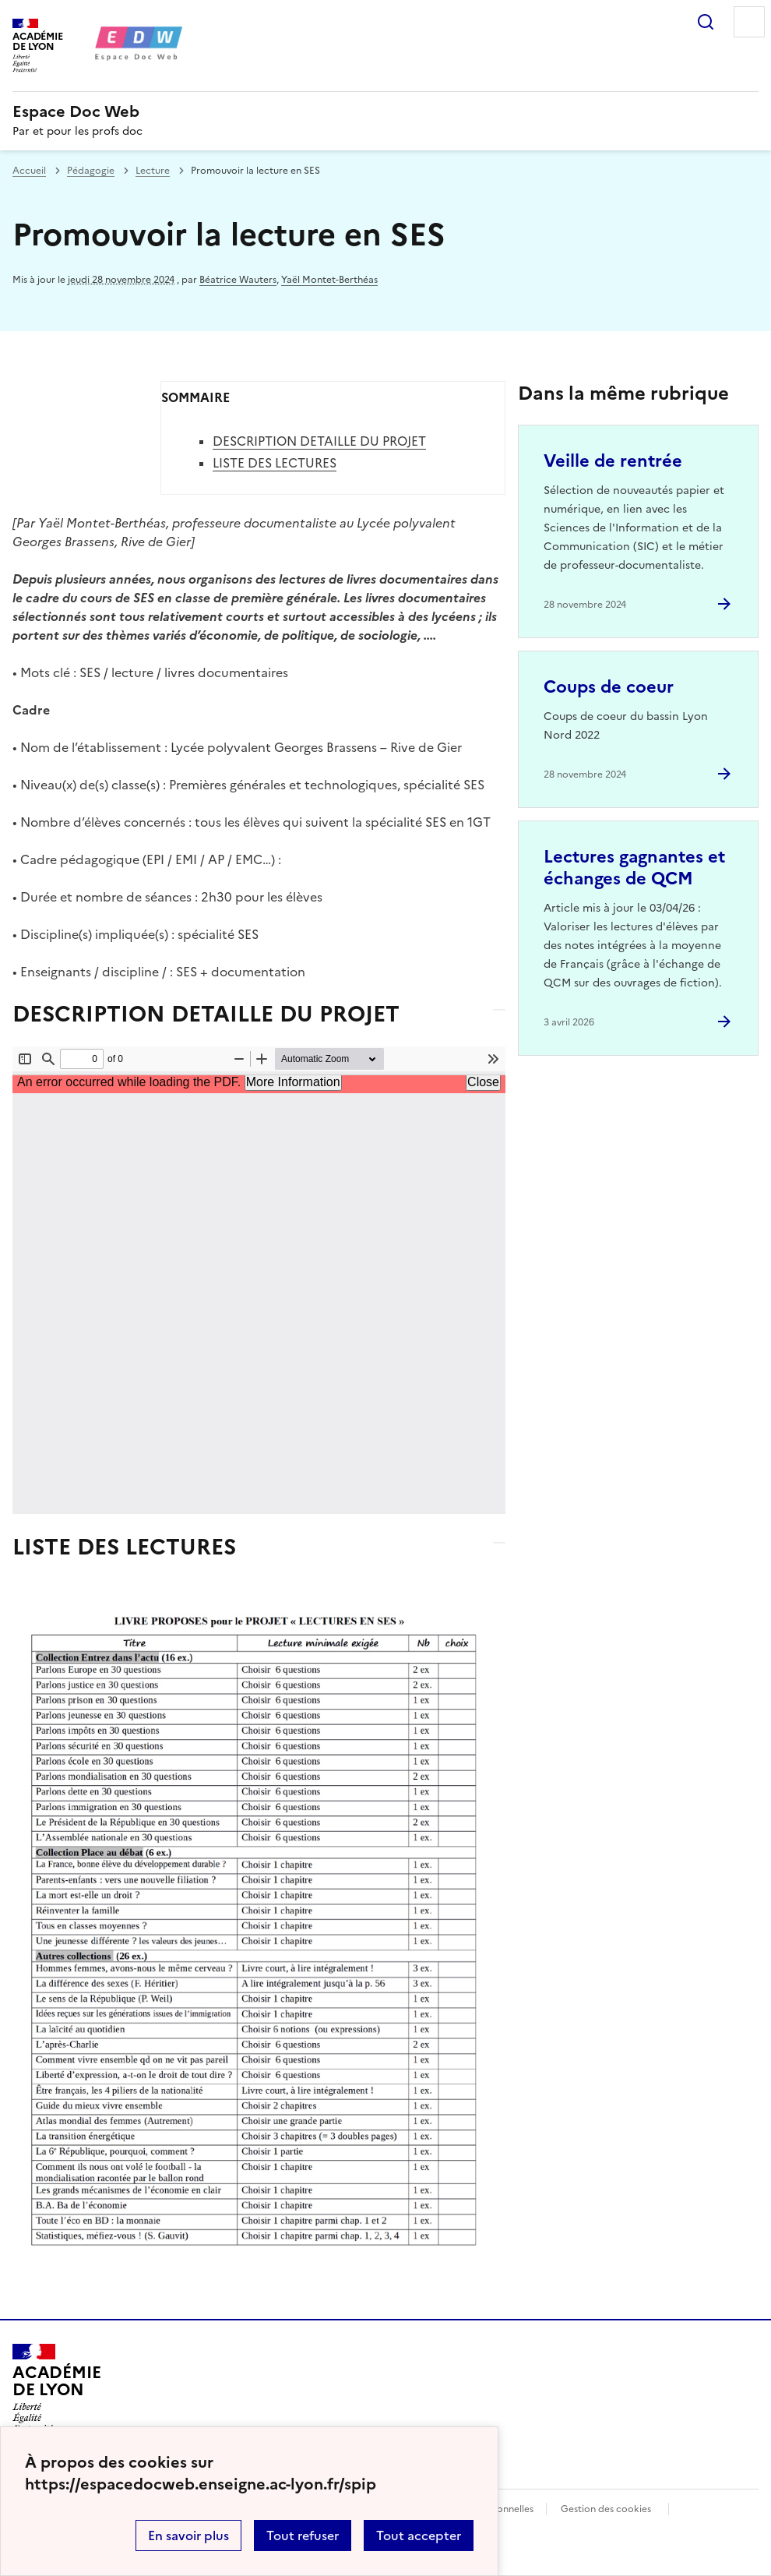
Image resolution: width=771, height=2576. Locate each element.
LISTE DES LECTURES (274, 462)
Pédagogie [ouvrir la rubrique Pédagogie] (90, 171)
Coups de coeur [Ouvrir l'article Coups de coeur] (609, 687)
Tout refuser (302, 2535)
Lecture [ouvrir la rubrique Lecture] (153, 171)
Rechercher (705, 21)
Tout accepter (418, 2535)
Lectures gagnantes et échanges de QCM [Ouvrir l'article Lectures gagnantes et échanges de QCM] (634, 867)
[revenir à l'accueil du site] (385, 111)
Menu (749, 21)
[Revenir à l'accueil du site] (56, 2388)
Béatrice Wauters (237, 280)
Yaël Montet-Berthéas (329, 280)
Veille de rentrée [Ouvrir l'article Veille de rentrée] (613, 461)
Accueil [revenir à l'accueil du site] (29, 171)
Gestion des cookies (606, 2509)
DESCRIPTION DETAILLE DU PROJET (319, 441)
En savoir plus (188, 2535)
